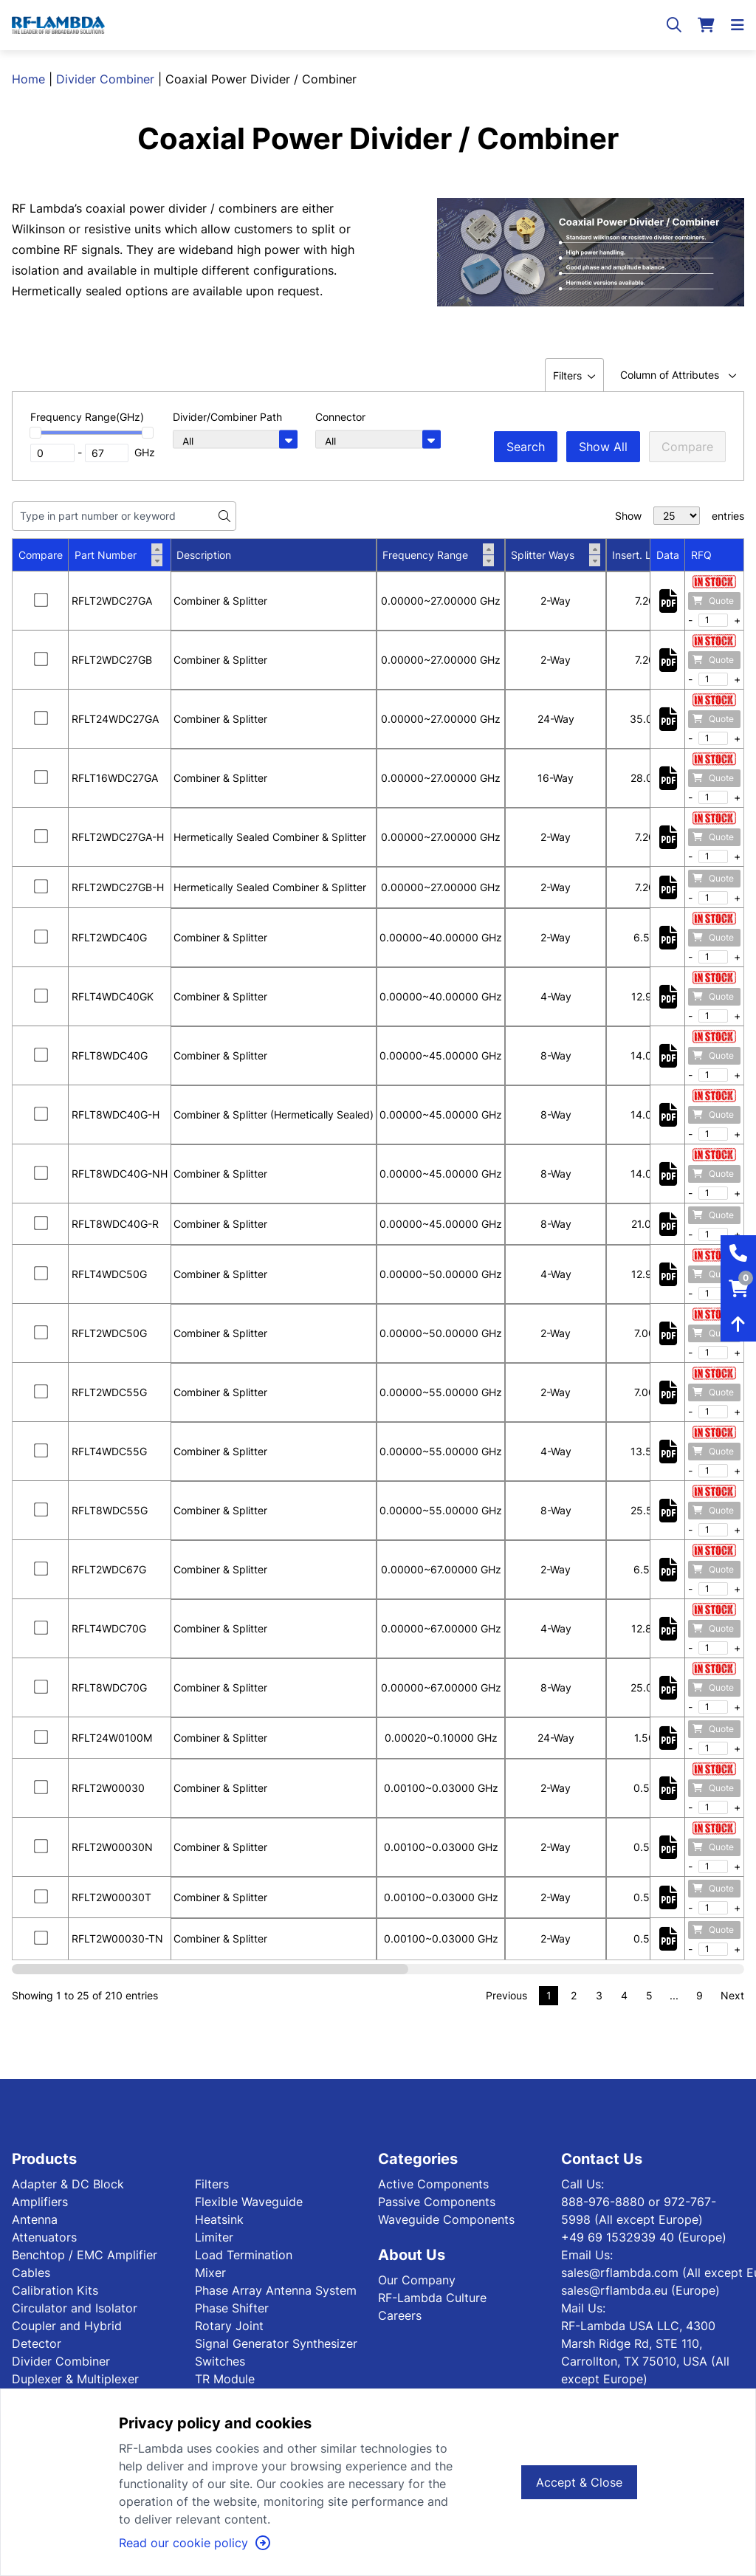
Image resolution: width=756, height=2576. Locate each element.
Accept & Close (579, 2482)
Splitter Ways (555, 555)
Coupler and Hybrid (67, 2325)
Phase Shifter (232, 2308)
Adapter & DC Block (68, 2184)
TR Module (225, 2378)
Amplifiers (40, 2201)
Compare (687, 446)
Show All (603, 446)
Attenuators (44, 2237)
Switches (220, 2361)
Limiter (214, 2237)
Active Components (433, 2184)
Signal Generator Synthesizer (276, 2343)
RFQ (701, 555)
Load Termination (243, 2254)
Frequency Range (438, 555)
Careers (400, 2315)
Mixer (210, 2272)
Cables (31, 2272)
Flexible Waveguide (249, 2201)
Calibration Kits (55, 2290)
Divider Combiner (105, 79)
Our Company (417, 2280)
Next (732, 1995)
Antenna (35, 2219)
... (674, 1995)
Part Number (118, 555)
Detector (36, 2343)
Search (525, 446)
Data (667, 555)
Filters (212, 2184)
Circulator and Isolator (74, 2308)
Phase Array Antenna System (276, 2290)
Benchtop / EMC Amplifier (84, 2254)
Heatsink (219, 2219)
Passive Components (436, 2201)
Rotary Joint (229, 2325)
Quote (713, 600)
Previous (506, 1995)
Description (203, 555)
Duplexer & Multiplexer (75, 2378)
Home (28, 79)
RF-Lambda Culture (432, 2297)
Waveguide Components (446, 2219)
